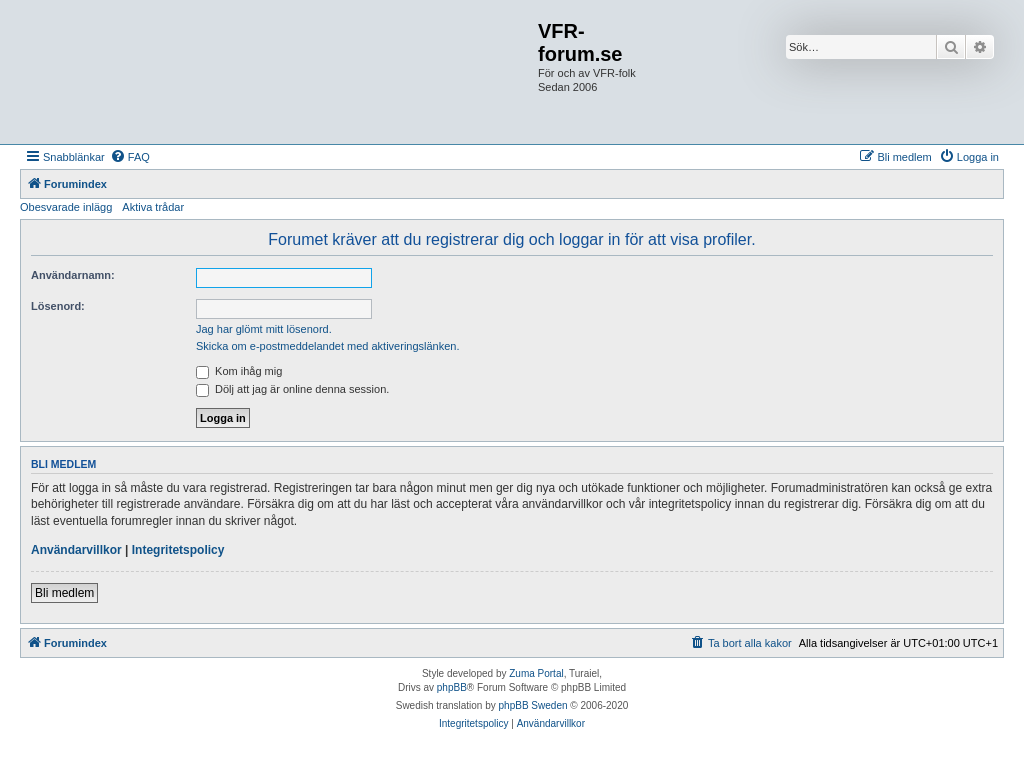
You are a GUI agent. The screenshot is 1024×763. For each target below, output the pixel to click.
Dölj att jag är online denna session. (292, 389)
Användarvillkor (76, 550)
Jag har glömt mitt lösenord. (264, 329)
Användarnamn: (73, 275)
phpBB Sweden (533, 705)
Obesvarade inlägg (66, 207)
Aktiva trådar (153, 207)
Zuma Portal (536, 673)
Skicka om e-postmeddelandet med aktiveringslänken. (328, 346)
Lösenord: (58, 306)
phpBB (452, 687)
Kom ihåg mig (239, 371)
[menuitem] (130, 157)
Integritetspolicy (178, 550)
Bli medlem (64, 593)
